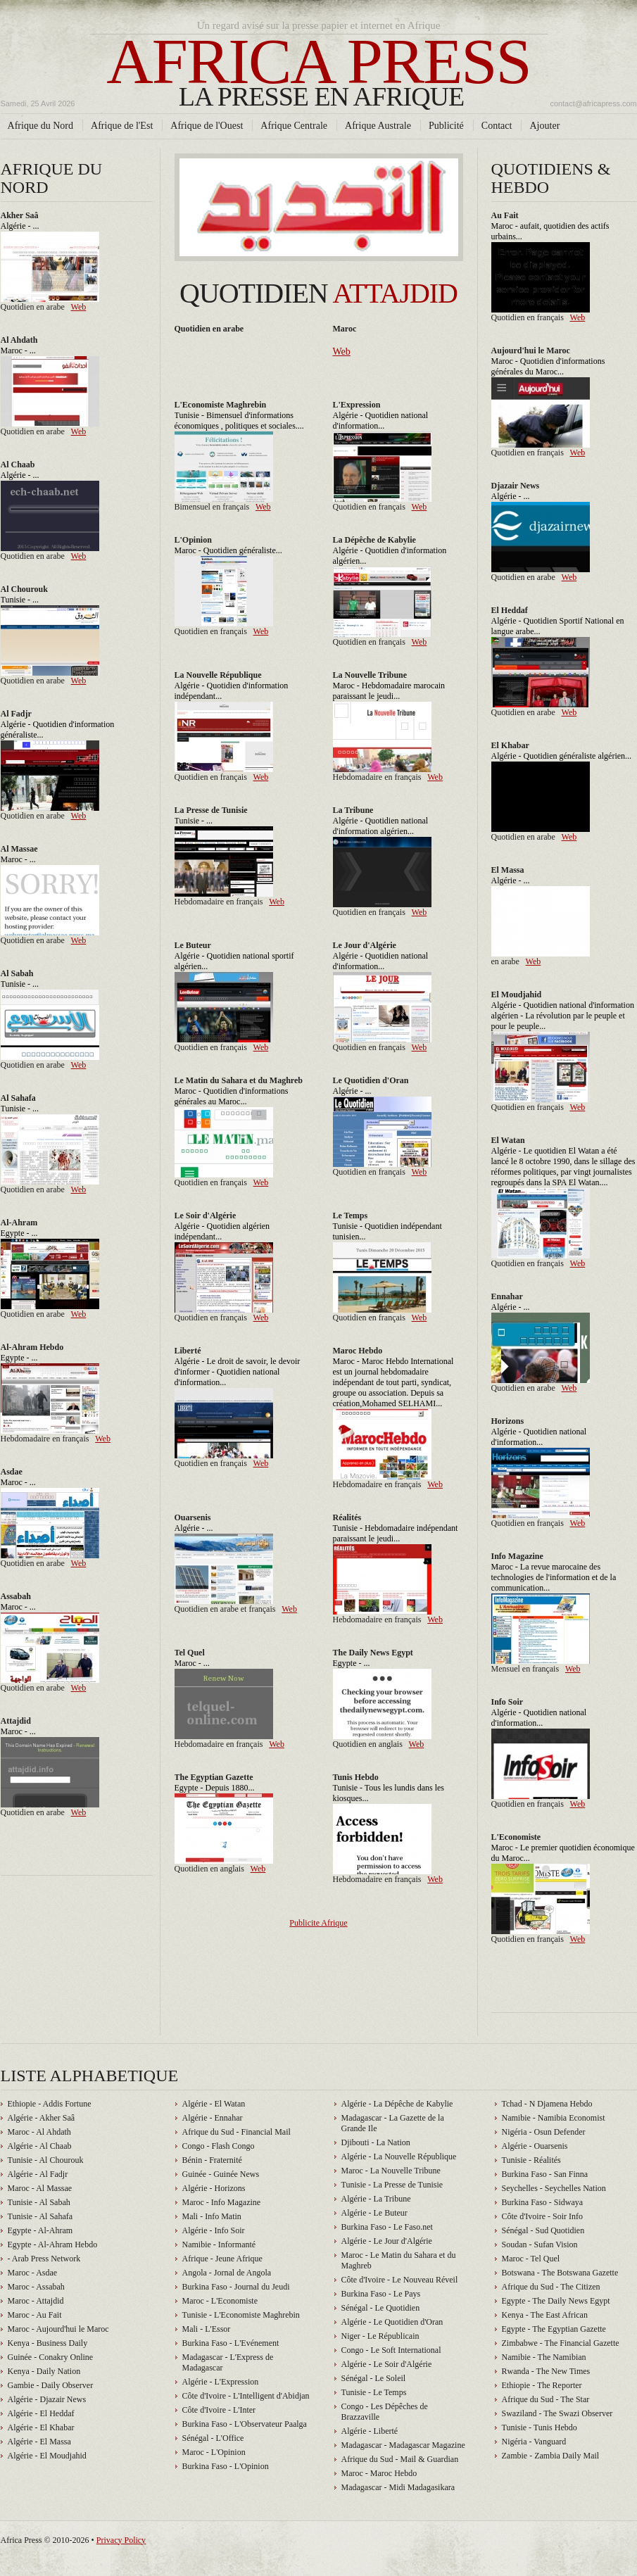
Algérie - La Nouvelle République (399, 2156)
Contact (496, 125)
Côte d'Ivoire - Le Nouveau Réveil (399, 2280)
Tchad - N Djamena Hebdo (547, 2104)
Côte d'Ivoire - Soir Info (542, 2216)
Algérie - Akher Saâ (41, 2118)
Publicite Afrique (318, 1923)
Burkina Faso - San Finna (545, 2174)
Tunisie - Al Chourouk (46, 2160)
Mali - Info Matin (211, 2216)
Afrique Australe (378, 125)
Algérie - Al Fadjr (38, 2174)
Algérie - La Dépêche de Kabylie (397, 2104)
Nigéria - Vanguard (534, 2441)
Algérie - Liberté (369, 2431)
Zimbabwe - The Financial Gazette (560, 2343)
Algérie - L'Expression (220, 2382)
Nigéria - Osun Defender (544, 2132)
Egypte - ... (19, 1233)
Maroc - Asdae (33, 2273)
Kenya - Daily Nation (44, 2371)
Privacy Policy (121, 2540)
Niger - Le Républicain (380, 2336)
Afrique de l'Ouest (206, 125)
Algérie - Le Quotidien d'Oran (392, 2322)
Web (79, 307)
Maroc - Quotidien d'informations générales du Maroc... (548, 366)
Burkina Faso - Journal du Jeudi (236, 2287)
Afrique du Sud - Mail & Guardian (400, 2459)
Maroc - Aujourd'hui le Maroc (58, 2329)
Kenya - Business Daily (48, 2343)
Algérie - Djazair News (47, 2399)
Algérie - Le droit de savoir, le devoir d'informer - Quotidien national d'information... (238, 1371)
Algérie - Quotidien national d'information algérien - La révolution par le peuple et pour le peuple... (562, 1015)
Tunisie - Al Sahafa (40, 2216)
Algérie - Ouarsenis (535, 2146)
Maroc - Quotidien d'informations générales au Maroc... (232, 1096)
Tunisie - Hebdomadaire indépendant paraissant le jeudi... (395, 1533)
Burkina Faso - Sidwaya (543, 2202)
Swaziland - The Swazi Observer (557, 2413)
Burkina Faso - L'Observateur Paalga (244, 2424)
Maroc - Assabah (36, 2287)
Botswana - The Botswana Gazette (560, 2273)
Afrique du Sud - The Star (546, 2399)
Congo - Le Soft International (391, 2350)
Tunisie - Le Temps (374, 2392)
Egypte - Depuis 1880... (215, 1788)
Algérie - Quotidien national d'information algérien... (381, 826)
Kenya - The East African (545, 2315)
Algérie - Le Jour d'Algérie (386, 2241)
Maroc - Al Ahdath (39, 2132)
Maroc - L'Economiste (220, 2301)
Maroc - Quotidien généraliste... (228, 550)
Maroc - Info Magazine (221, 2202)
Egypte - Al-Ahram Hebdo (53, 2244)
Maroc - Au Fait (35, 2315)
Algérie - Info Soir (213, 2230)
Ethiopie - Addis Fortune (50, 2104)
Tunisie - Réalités (531, 2160)
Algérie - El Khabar (41, 2427)
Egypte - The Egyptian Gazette (554, 2329)
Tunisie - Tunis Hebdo (539, 2427)
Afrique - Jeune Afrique (222, 2259)
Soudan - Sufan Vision (540, 2244)
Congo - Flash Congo (218, 2146)
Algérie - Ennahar (212, 2118)
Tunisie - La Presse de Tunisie (392, 2185)
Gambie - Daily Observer (51, 2385)
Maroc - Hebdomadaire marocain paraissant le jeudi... (389, 691)
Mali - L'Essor (206, 2329)
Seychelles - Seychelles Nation (554, 2188)
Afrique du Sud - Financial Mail (236, 2132)
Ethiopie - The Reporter (542, 2385)
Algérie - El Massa (39, 2441)
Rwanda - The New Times (546, 2371)
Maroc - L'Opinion (214, 2452)
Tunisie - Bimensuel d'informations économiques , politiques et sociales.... (239, 420)
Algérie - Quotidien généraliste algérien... (561, 756)
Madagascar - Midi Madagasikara (398, 2487)
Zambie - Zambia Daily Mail (551, 2456)
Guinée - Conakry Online (51, 2357)
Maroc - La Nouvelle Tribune (391, 2171)
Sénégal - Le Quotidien (380, 2308)
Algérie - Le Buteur (374, 2213)
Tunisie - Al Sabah (39, 2202)
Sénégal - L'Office (213, 2438)
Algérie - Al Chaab (40, 2146)
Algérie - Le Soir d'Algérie (386, 2364)
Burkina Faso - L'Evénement (230, 2343)
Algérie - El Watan (214, 2104)
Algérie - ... (20, 226)
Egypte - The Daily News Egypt (556, 2301)
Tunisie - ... (20, 600)
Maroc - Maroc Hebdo (379, 2473)
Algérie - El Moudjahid (47, 2456)
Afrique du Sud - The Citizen (551, 2287)
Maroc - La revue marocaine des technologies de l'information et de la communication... (554, 1577)
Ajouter (544, 125)
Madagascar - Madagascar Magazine (403, 2445)
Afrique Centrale (293, 125)
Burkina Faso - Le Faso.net (387, 2227)
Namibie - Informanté (219, 2244)
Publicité (446, 125)
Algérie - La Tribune (376, 2199)
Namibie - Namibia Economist (553, 2118)
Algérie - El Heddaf (41, 2413)
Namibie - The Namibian (544, 2357)
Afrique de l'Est (122, 125)
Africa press (319, 69)
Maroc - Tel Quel (531, 2259)
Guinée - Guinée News (221, 2174)
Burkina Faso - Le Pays (381, 2294)
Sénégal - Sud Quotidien (543, 2230)
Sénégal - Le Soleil (373, 2378)
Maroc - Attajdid (36, 2301)
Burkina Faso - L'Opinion (225, 2466)
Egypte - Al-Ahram (40, 2230)
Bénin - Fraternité (212, 2160)
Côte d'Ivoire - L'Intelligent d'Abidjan (246, 2396)
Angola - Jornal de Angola (227, 2273)
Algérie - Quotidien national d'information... (381, 420)
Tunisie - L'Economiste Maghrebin (241, 2315)
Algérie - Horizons (214, 2188)
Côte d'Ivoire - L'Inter (219, 2410)
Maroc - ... (18, 350)
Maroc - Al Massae (40, 2188)
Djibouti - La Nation (375, 2142)
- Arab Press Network (44, 2259)
